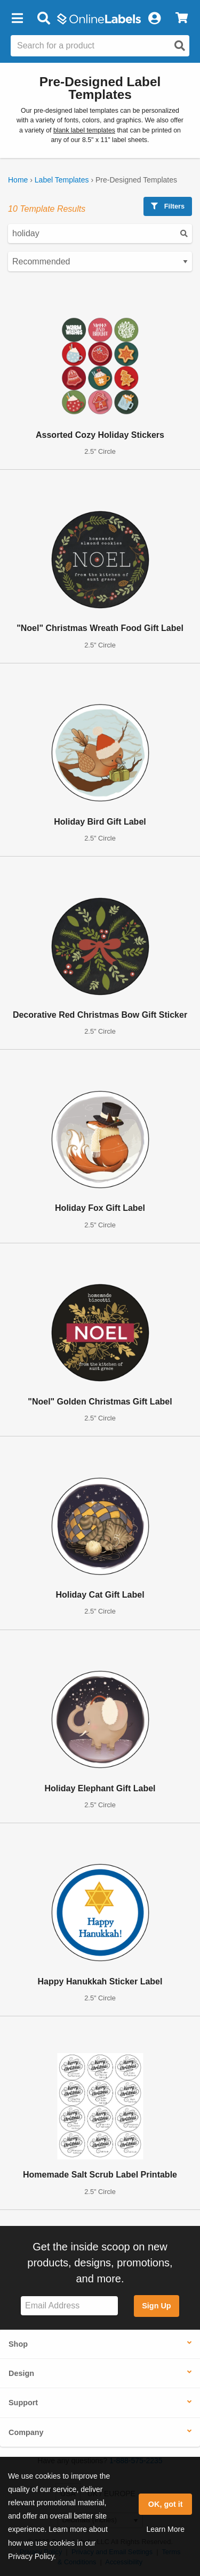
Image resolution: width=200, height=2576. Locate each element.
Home (18, 180)
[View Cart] (181, 18)
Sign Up (156, 2305)
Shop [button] (18, 2344)
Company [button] (26, 2432)
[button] (17, 18)
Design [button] (21, 2373)
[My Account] (154, 18)
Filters (168, 206)
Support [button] (23, 2402)
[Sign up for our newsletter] (69, 2306)
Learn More (165, 2529)
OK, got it (165, 2504)
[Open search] (179, 45)
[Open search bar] (43, 18)
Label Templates (62, 180)
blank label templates (84, 130)
